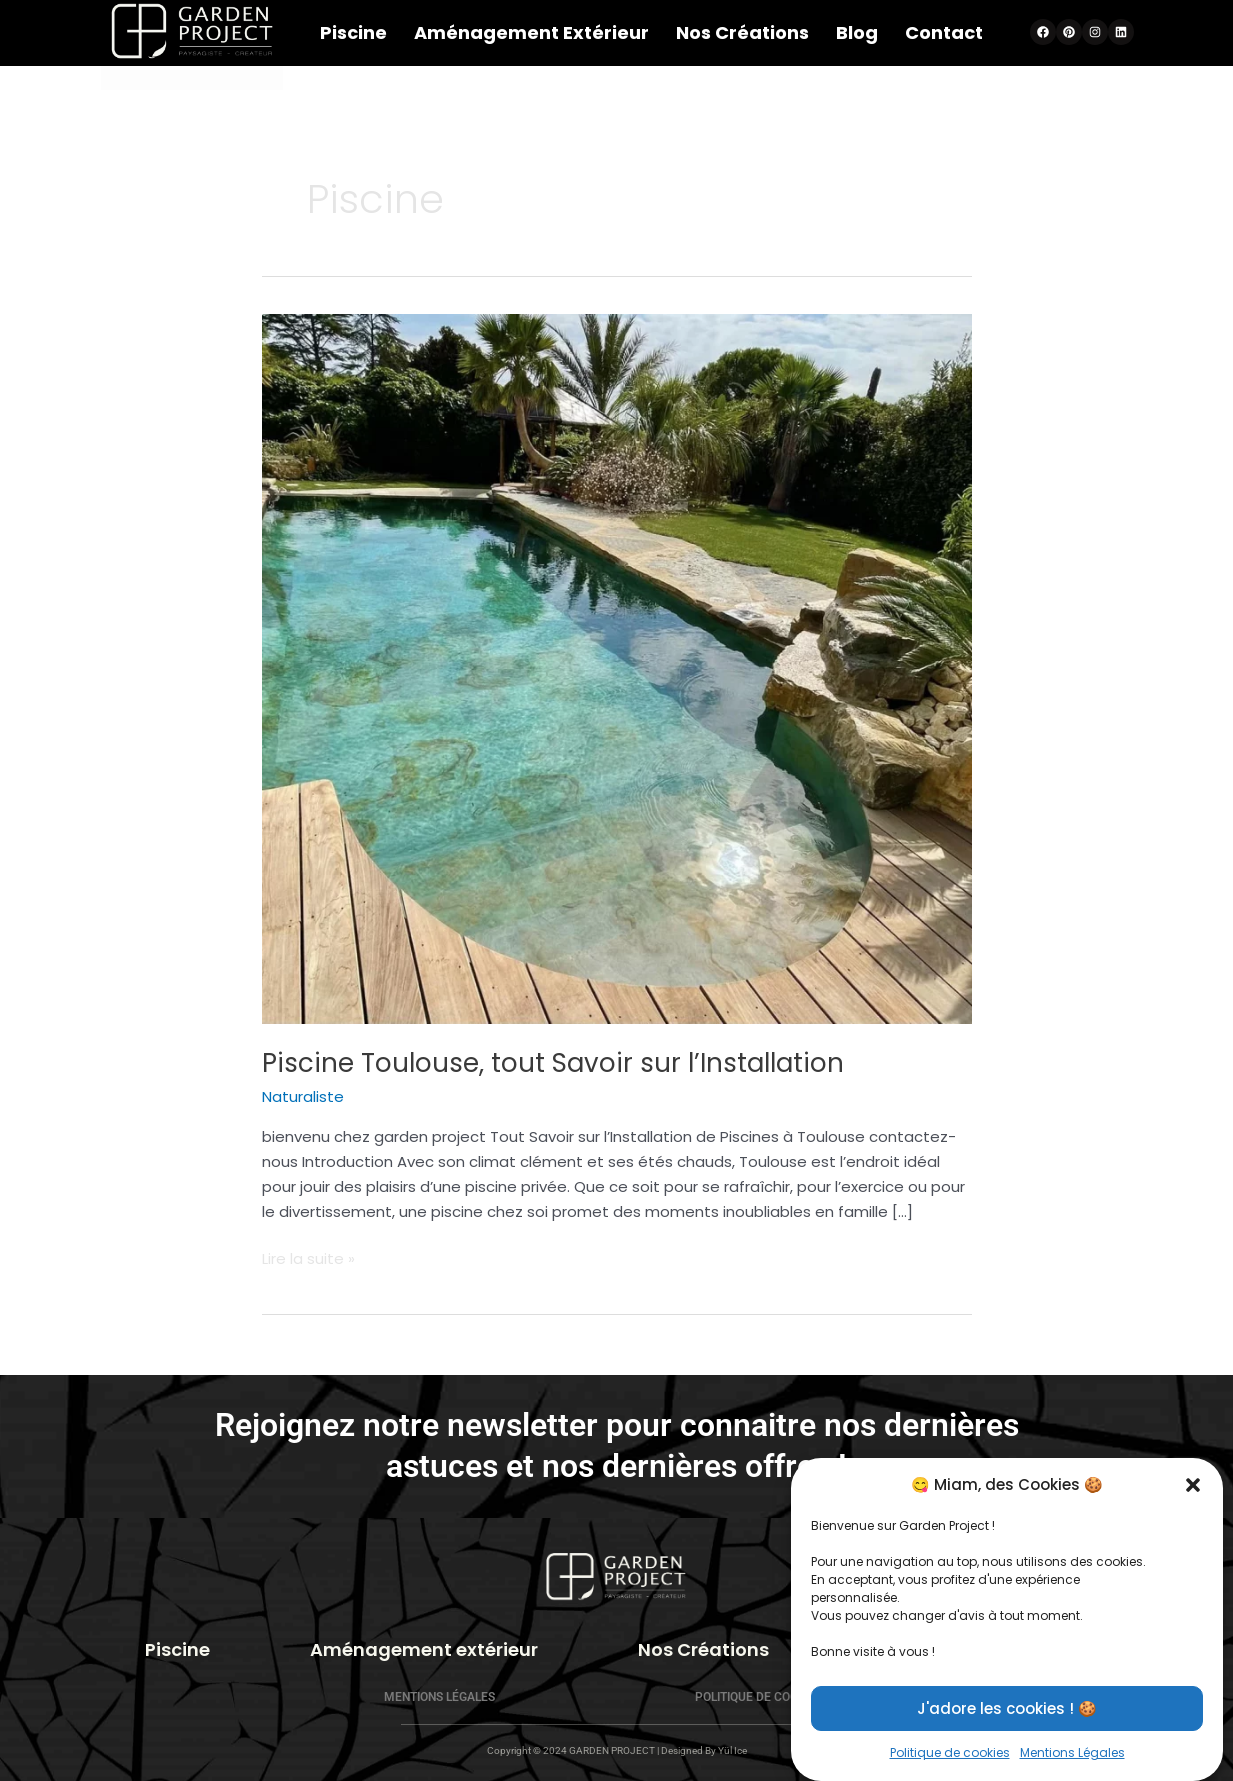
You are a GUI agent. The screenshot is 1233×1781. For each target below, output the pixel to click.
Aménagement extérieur (531, 32)
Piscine (353, 32)
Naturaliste (303, 1096)
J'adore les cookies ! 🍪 (1007, 1729)
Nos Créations (742, 32)
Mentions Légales (439, 1697)
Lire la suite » (308, 1258)
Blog (857, 32)
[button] (1193, 1507)
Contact (944, 32)
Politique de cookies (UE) (772, 1697)
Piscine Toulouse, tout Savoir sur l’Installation (553, 1063)
